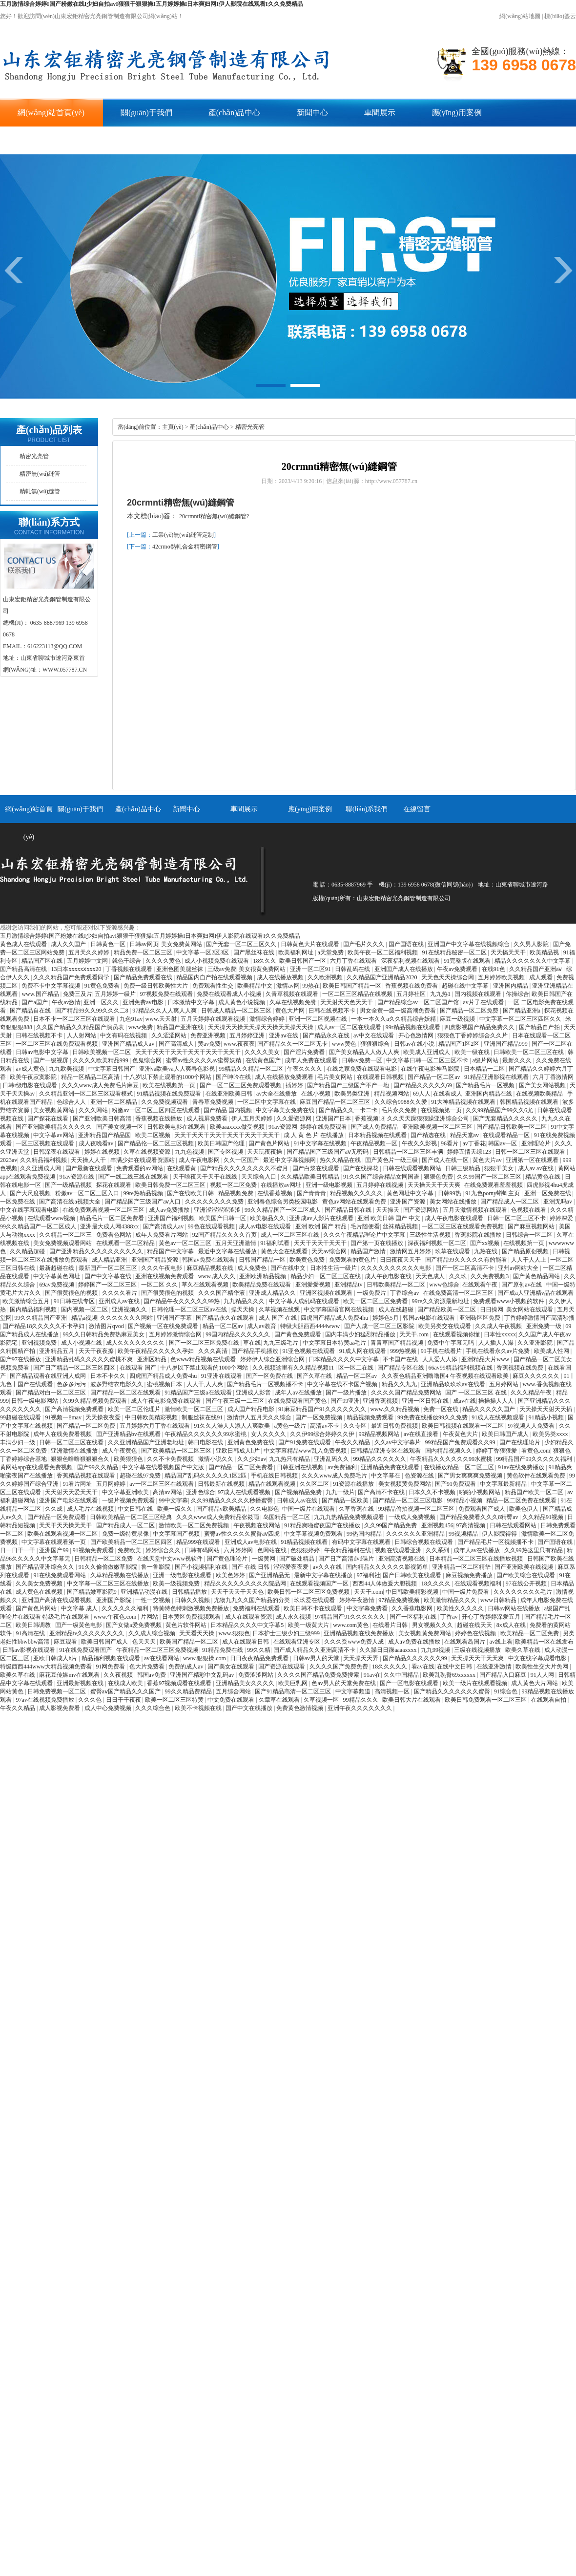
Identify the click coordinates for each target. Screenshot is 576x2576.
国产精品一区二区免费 (470, 1010)
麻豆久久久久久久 (537, 1375)
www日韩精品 (499, 1600)
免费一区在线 (441, 1409)
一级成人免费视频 (413, 1517)
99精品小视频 (465, 1500)
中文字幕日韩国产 (112, 1068)
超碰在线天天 (475, 1625)
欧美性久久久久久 (461, 1608)
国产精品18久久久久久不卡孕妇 (44, 1326)
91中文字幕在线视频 (321, 1143)
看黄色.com (536, 1450)
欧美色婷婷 (231, 1575)
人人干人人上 (529, 1259)
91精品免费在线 (223, 1650)
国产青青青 (312, 1193)
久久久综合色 (153, 1708)
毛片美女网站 (335, 1077)
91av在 (372, 1674)
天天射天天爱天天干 (72, 1492)
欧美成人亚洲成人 (427, 1052)
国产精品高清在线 (24, 969)
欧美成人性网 (552, 1351)
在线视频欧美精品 (540, 1093)
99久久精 (258, 1650)
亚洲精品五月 (57, 1351)
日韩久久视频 (193, 1600)
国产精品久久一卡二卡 (349, 1110)
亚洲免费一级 (544, 1326)
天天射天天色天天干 (347, 1002)
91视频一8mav (64, 1417)
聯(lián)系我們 (367, 809)
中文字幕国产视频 (177, 1533)
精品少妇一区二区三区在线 (326, 1276)
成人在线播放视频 (281, 977)
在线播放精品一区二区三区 (459, 1467)
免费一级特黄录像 (126, 1533)
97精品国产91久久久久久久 (351, 1616)
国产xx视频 (485, 1243)
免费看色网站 (114, 1234)
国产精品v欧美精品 (221, 1508)
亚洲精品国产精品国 (105, 1135)
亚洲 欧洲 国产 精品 (321, 1226)
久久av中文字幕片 (398, 1442)
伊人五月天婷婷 (252, 1118)
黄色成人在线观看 (24, 944)
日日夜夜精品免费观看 (260, 1658)
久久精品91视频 (543, 1517)
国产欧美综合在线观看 (526, 1575)
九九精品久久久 (245, 1301)
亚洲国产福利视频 (172, 1218)
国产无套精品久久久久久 (506, 1118)
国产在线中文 (288, 1268)
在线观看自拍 (549, 1699)
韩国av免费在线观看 (209, 1259)
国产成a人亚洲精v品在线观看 (535, 1292)
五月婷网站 (504, 1384)
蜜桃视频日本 (165, 1384)
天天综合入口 (259, 1176)
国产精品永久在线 (327, 1035)
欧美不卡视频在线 (199, 1708)
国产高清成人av (164, 1226)
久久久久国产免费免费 (339, 1666)
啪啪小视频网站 (480, 1492)
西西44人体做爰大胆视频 (385, 1583)
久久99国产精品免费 (391, 1525)
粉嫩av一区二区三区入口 (88, 1193)
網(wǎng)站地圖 (519, 16)
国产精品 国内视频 (228, 1110)
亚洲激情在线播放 (75, 1450)
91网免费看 (111, 1666)
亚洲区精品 (152, 1359)
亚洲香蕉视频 (381, 1400)
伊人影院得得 (500, 1533)
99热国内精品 (365, 1533)
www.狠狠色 (233, 1633)
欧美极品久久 (268, 1218)
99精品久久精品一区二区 (252, 1068)
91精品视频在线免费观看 (170, 1093)
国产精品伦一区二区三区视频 (156, 1143)
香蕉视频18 (369, 1118)
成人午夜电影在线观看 (455, 1218)
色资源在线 (420, 1475)
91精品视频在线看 (305, 1542)
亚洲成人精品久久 (273, 1292)
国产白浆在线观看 (316, 1168)
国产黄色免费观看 (298, 1334)
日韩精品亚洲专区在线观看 (386, 1450)
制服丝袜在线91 (203, 1417)
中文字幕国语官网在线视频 (339, 1309)
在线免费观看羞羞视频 (494, 1185)
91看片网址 (77, 1483)
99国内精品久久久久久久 (238, 1334)
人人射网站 (82, 1035)
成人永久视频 (294, 1616)
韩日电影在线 (206, 1442)
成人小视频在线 (82, 1342)
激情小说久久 (216, 1459)
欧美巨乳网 (293, 1683)
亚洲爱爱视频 (313, 1284)
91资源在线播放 (354, 1483)
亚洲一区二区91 (311, 969)
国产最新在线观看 (89, 1168)
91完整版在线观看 (468, 960)
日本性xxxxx (500, 1334)
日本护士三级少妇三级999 (286, 1633)
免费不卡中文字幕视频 (51, 985)
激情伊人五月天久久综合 (260, 1417)
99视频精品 (464, 1533)
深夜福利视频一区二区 (438, 1243)
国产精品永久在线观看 (226, 1317)
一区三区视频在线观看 (46, 1143)
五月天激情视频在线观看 (476, 1209)
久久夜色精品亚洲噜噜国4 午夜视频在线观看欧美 (445, 1375)
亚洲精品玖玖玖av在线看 (453, 1384)
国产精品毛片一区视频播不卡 (266, 1384)
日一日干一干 (18, 1550)
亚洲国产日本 (334, 1118)
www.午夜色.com (115, 1616)
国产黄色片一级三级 (392, 1160)
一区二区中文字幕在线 (267, 1101)
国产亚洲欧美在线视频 (524, 1566)
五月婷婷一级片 (116, 994)
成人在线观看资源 (249, 1616)
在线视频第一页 (442, 1110)
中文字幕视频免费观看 (314, 1533)
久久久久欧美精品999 (101, 1060)
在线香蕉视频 (275, 1193)
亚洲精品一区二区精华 (462, 1566)
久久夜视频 (118, 1674)
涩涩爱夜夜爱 (291, 1566)
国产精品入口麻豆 (503, 1674)
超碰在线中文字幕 (466, 985)
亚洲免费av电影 (144, 1002)
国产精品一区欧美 (346, 1500)
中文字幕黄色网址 (57, 1276)
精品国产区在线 (42, 960)
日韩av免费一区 (363, 1060)
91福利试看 (275, 1243)
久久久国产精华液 (222, 1292)
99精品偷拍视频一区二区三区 (417, 1508)
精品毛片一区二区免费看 (112, 1218)
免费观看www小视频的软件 (509, 1301)
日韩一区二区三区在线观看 (531, 1151)
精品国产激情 (368, 1251)
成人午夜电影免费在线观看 (167, 1400)
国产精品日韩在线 (349, 1209)
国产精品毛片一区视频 (486, 1085)
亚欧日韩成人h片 (238, 1450)
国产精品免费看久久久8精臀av (479, 1517)
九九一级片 (340, 1492)
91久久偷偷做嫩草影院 (109, 1566)
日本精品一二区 (485, 1068)
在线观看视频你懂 (457, 1334)
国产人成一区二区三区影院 (380, 1326)
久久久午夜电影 (162, 1268)
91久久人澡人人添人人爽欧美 (232, 1425)
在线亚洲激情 (494, 1666)
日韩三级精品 (463, 1168)
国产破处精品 (297, 1558)
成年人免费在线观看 (312, 1060)
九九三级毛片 (281, 1342)
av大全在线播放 (277, 1093)
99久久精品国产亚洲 (41, 1317)
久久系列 (438, 1550)
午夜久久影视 (420, 1143)
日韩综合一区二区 (530, 1234)
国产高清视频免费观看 (75, 1409)
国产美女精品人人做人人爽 (365, 1052)
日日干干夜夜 (124, 1699)
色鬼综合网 (147, 1060)
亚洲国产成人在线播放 (404, 969)
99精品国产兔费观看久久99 (461, 1442)
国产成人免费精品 (375, 1126)
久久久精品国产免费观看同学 (72, 977)
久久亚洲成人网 (41, 1168)
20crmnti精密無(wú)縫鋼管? (214, 516)
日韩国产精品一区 (263, 1259)
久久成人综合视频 (152, 1633)
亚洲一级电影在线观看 (183, 1575)
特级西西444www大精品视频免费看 (46, 1666)
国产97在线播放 (21, 1359)
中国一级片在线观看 (309, 1508)
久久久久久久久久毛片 (524, 1591)
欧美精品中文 (255, 985)
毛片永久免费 (399, 1110)
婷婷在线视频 (102, 1151)
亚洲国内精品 (511, 985)
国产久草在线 (315, 1375)
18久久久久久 (390, 1666)
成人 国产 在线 (278, 1317)
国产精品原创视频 (526, 1251)
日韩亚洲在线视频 (301, 1467)
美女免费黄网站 (182, 944)
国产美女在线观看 (231, 1666)
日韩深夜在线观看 (57, 1151)
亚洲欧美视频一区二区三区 (438, 1126)
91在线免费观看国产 (86, 1650)
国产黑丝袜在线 (254, 952)
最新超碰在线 (57, 1268)
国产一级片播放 (347, 1392)
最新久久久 (517, 1060)
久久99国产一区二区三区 (490, 1176)
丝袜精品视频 (401, 1226)
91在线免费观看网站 (60, 1575)
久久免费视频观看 (165, 1101)
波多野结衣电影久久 (117, 1384)
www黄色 (345, 1043)
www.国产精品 (40, 994)
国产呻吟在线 (234, 1077)
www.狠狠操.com (205, 1658)
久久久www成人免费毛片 (335, 1475)
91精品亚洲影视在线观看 (497, 1077)
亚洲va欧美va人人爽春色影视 (177, 1068)
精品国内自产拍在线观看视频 (215, 977)
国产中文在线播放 (250, 1708)
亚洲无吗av (558, 1201)
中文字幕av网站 (54, 1135)
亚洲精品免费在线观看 (391, 1467)
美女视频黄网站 (54, 1110)
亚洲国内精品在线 (489, 1093)
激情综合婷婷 (267, 1018)
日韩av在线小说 (415, 1043)
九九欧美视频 (67, 1068)
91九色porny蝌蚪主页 (493, 1193)
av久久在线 (328, 1566)
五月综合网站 (234, 1691)
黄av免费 (209, 1043)
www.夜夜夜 (239, 1043)
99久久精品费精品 (189, 1691)
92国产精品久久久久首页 (225, 1234)
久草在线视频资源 (147, 1151)
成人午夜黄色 (120, 1450)
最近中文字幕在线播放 (228, 1251)
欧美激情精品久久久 (451, 1600)
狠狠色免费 (439, 1176)
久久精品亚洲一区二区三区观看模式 (86, 1093)
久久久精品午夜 (532, 1392)
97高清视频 (471, 1525)
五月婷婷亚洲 (247, 1035)
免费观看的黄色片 (353, 1259)
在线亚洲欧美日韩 (230, 1093)
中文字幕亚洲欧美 (126, 1492)
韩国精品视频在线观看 (530, 1101)
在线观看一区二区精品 (126, 1243)
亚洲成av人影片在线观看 (321, 1218)
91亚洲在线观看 (222, 1375)
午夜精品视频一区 (374, 1143)
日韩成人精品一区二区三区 (237, 1010)
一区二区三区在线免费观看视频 (57, 1043)
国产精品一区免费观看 (57, 1517)
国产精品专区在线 (401, 1367)
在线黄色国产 (264, 1060)
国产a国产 (35, 1002)
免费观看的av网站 (140, 1168)
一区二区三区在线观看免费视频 (463, 1226)
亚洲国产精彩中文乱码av (202, 1674)
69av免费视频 (57, 1284)
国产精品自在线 (31, 1010)
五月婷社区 (411, 994)
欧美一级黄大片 (309, 1625)
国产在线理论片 (520, 1442)
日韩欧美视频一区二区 (102, 1052)
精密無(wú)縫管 (40, 473)
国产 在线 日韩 (251, 1566)
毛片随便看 (365, 1226)
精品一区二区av (224, 1326)
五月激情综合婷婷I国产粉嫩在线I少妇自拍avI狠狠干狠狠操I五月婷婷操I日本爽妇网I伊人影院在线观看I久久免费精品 (151, 3)
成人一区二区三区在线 (291, 1234)
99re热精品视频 (144, 1193)
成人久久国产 (69, 944)
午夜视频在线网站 (257, 1525)
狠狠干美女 (499, 1168)
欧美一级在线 (472, 1052)
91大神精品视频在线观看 (464, 1101)
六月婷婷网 (239, 1550)
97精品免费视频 (399, 1600)
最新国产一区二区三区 (109, 1268)
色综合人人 (72, 1101)
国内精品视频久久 (449, 1450)
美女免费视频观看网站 (63, 1243)
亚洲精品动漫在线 (145, 1591)
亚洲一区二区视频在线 (318, 1018)
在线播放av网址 (282, 1185)
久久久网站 (94, 1110)
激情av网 (287, 985)
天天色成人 (430, 1276)
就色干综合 (127, 960)
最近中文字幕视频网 (290, 1160)
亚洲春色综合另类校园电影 (283, 1201)
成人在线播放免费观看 (285, 1077)
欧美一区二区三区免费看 (376, 1301)
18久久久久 (436, 1583)
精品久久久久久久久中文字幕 (533, 960)
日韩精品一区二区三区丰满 (409, 1151)
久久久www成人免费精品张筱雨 (218, 1517)
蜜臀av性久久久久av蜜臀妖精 (204, 1060)
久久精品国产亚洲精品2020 (382, 977)
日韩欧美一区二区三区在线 (529, 1052)
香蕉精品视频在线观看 (87, 1475)
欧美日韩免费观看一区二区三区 (486, 1699)
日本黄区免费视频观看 (192, 1616)
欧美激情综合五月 (26, 1301)
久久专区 (355, 1425)
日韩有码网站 (203, 1550)
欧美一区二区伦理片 (135, 1409)
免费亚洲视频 (208, 1035)
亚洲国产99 (54, 1550)
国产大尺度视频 (31, 1193)
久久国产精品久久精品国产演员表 (80, 1027)
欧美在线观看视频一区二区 (63, 1533)
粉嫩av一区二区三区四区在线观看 (156, 1110)
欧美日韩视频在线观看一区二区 (463, 1425)
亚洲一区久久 (101, 1002)
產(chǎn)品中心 (234, 112)
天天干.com (414, 1334)
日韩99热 (450, 1193)
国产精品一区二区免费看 (241, 1467)
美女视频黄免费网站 (405, 1483)
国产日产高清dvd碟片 (346, 1558)
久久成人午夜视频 (499, 1326)
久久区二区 (315, 1483)
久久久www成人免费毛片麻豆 (101, 1085)
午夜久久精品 (353, 1442)
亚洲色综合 (200, 1492)
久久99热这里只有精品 (534, 1550)
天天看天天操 (197, 1633)
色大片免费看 (147, 1666)
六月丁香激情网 (553, 1077)
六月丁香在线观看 (354, 960)
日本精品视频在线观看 (378, 1135)
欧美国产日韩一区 (223, 1218)
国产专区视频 (226, 1151)
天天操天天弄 (361, 1658)
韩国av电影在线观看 (429, 1317)
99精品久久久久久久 (380, 1459)
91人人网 (543, 1674)
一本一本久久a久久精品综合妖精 (394, 1018)
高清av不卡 (325, 1425)
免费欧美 (130, 1550)
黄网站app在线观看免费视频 (37, 1467)
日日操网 (491, 1309)
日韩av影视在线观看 (29, 1650)
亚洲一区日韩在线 (426, 1400)
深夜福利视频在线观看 (411, 960)
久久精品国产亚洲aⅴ (536, 969)
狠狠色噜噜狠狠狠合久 (81, 1459)
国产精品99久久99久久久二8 (92, 1010)
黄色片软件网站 (186, 1625)
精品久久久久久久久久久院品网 (246, 1583)
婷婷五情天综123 (470, 1151)
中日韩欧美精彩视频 (152, 1417)
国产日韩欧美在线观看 (413, 1575)
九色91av (131, 1018)
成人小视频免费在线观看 (217, 960)
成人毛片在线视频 (91, 1508)
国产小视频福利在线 (202, 1566)
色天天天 (144, 1641)
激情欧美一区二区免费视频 (194, 1525)
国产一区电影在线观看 (410, 1683)
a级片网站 (486, 1060)
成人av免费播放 (170, 1209)
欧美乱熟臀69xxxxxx (450, 1674)
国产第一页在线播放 (377, 1243)
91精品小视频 (547, 1417)
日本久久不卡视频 (433, 1492)
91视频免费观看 (94, 1550)
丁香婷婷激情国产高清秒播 (539, 1317)
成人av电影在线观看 (265, 1226)
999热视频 (404, 1351)
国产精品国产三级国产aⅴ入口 (143, 1201)
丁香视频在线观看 (129, 969)
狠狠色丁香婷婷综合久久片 (473, 1035)
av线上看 (501, 1641)
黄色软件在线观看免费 (537, 1475)
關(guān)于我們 (146, 112)
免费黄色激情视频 (300, 1708)
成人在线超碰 (396, 1309)
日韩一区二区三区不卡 (517, 1218)
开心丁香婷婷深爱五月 (492, 1616)
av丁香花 (473, 1143)
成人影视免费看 (60, 1708)
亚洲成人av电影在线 (251, 1542)
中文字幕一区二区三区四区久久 (521, 1018)
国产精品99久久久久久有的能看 (467, 1259)
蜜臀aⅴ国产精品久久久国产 (126, 1691)
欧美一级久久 (175, 1508)
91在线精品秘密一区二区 (455, 952)
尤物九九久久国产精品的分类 (252, 1600)
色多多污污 (72, 1384)
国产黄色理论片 (227, 1558)
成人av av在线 (536, 1168)
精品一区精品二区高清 (91, 1077)
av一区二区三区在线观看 (162, 1483)
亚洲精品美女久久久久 (246, 1683)
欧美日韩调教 (34, 1625)
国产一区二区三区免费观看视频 (241, 1085)
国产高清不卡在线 (382, 1492)
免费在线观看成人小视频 (230, 994)
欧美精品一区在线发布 (544, 1641)
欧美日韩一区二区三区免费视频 (309, 1591)
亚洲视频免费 (39, 1342)
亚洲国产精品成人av (129, 1043)
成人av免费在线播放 (415, 1641)
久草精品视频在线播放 (120, 1575)
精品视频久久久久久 (357, 1193)
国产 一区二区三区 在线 (476, 1392)
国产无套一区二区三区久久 (242, 944)
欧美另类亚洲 (352, 1093)
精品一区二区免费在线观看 (522, 1500)
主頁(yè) (172, 426)
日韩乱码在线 (353, 969)
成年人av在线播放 (299, 1392)
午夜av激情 (66, 1002)
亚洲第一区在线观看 (533, 1160)
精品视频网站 (392, 1093)
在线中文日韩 (455, 1666)
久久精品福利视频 (44, 1160)
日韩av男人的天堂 (317, 1658)
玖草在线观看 (453, 1251)
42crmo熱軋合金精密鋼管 (184, 546)
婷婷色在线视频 (476, 1633)
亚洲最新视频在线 (81, 1683)
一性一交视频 (153, 1600)
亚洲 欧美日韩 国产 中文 (389, 1218)
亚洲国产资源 (408, 1201)
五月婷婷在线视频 (380, 1185)
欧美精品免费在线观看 (262, 1284)
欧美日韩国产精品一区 (353, 985)
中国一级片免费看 (466, 1591)
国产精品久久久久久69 (423, 1085)
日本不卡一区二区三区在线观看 (75, 1018)
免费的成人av (186, 1666)
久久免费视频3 (490, 1276)
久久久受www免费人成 (354, 1641)
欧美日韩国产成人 (506, 1434)
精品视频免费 (236, 1193)
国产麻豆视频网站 (532, 1226)
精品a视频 (84, 1317)
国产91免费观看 (456, 1483)
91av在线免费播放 (522, 1467)
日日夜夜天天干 (401, 1259)
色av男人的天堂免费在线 (344, 1683)
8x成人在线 (511, 1625)
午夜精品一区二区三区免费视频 (158, 1650)
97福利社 (368, 1575)
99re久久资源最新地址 (441, 1301)
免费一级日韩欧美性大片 (156, 985)
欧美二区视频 (153, 1135)
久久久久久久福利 (126, 1608)
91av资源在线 (78, 1176)
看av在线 (422, 1666)
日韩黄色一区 (108, 944)
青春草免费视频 (213, 1101)
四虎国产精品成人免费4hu (335, 1317)
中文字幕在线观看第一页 (54, 1542)
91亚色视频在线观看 (309, 1351)
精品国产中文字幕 (171, 1251)
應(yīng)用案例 (457, 112)
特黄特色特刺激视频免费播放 (191, 1608)
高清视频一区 (392, 1691)
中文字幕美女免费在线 (286, 1110)
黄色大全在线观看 (285, 1251)
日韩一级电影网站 (35, 1400)
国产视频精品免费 (299, 1492)
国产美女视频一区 (120, 1126)
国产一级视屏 (51, 1060)
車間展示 (379, 112)
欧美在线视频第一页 (170, 1085)
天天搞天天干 (509, 952)
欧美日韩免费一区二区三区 (171, 1185)
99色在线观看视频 (212, 1226)
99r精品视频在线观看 (414, 1027)
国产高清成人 (177, 1043)
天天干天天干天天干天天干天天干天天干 (188, 1052)
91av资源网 (282, 1126)
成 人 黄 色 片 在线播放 (314, 1135)
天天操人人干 (89, 1160)
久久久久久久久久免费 (215, 1201)
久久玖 (458, 1276)
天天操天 (388, 1209)
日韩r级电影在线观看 (30, 1085)
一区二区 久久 (160, 1284)
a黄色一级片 (291, 1425)
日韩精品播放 (190, 1591)
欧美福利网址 (296, 952)
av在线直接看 (422, 1434)
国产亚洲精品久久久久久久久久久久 (96, 1251)
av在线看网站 (162, 1658)
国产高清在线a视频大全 (70, 1201)
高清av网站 (168, 1492)
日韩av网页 (143, 944)
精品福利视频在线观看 (112, 1658)
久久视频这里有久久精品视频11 (294, 1367)
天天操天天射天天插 (546, 1409)
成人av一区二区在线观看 (350, 1027)
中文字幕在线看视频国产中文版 (164, 1467)
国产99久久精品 (98, 1467)
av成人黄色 (31, 1068)
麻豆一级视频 (458, 1018)
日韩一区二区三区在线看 (72, 1442)
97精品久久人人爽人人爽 (165, 1010)
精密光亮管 (250, 426)
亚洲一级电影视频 (330, 1185)
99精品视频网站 (379, 1434)
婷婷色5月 (386, 1317)
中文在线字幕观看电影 (30, 1209)
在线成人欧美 (126, 1683)
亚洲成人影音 (254, 1392)
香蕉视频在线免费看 (412, 985)
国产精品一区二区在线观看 (126, 1392)
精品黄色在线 (543, 1176)
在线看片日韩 (390, 1625)
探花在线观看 (114, 1185)
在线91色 (494, 969)
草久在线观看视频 (206, 1284)
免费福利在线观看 (257, 1608)
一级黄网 (264, 1558)
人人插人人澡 (496, 1342)
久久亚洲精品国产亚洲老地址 (146, 1442)
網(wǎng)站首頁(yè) (28, 823)
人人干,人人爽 (205, 1384)
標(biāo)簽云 (560, 16)
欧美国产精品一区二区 (190, 1641)
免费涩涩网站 (256, 1674)
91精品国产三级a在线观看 (199, 1392)
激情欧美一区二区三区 (195, 1409)
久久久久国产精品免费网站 (407, 1392)
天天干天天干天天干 (321, 1243)
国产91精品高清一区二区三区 (293, 1691)
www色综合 (444, 1284)
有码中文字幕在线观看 (362, 1542)
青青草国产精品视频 (397, 1342)
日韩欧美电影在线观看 (177, 1126)
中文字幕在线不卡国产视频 (343, 1384)
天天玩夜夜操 (265, 1151)
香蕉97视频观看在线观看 (180, 1683)
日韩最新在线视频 (222, 1483)
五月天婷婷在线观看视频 (214, 1018)
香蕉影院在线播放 (478, 1234)
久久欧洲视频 (326, 977)
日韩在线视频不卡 (333, 1010)
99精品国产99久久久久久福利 (535, 1459)
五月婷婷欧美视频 (502, 977)
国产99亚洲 (345, 1400)
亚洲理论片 (536, 1143)
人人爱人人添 (440, 1359)
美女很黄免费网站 (263, 969)
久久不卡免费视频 (171, 1459)
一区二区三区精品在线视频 (358, 994)
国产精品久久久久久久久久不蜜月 (244, 1168)
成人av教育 (262, 1326)
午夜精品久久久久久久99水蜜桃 (206, 1434)
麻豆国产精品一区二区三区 (335, 1101)
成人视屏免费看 (207, 1118)
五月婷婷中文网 (88, 960)
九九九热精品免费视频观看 (350, 1517)
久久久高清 (213, 1351)
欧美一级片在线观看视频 (476, 1683)
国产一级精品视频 (69, 1185)
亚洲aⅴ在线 (284, 1035)
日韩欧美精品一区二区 (397, 1284)
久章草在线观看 (280, 1699)
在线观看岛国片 (465, 1641)
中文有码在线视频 (124, 1035)
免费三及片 (77, 994)
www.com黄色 (351, 1625)
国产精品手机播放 (255, 1351)
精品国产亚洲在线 (181, 1027)
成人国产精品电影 (251, 1409)
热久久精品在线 (341, 1160)
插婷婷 (295, 1085)
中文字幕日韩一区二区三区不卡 (428, 1060)
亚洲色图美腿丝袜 (180, 969)
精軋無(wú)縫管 (40, 491)
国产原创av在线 (522, 1284)
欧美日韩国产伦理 (222, 1143)
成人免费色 (252, 1268)
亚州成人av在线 (120, 1301)
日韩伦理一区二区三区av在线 (189, 1309)
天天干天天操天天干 (66, 1525)
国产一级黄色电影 (79, 1625)
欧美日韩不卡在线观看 (314, 1608)
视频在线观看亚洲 (399, 1550)
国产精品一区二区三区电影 (408, 1500)
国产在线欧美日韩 (191, 1193)
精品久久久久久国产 (489, 1409)
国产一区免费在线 (270, 1375)
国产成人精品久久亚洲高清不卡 (315, 1650)
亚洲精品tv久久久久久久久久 (87, 1633)
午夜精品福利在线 (348, 1550)
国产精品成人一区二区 (510, 1201)
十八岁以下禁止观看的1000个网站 (168, 1077)
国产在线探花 (361, 1168)
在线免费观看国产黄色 (298, 1400)
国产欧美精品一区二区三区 (177, 1450)
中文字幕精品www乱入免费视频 (306, 1450)
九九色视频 (190, 1151)
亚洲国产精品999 (506, 1043)
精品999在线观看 (199, 1542)
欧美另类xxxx (551, 1434)
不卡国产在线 (401, 1359)
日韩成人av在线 (298, 1500)
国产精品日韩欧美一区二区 (512, 1126)
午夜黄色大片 (461, 1434)
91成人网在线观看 (363, 1351)
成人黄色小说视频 (242, 1002)
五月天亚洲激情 (236, 1243)
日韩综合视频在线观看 (424, 1542)
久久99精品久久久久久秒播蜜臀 (232, 1500)
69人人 (422, 1093)
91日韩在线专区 (75, 1301)
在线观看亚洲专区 (297, 1641)
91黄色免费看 (102, 985)
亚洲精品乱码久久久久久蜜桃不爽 (89, 1359)
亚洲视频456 (437, 1525)
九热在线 (486, 1251)
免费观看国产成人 (482, 1508)
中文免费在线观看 (231, 1699)
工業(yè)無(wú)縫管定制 (183, 534)
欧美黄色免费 (307, 1259)
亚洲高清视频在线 (402, 1558)
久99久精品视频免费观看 (95, 1400)
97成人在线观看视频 (245, 1492)
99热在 (311, 985)
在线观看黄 (182, 1168)
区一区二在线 (356, 1367)
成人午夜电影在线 (389, 1276)
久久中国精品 (402, 1674)
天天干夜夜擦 (97, 1351)
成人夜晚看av (97, 1143)
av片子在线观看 (484, 1002)
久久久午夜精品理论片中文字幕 (365, 1234)
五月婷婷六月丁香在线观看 (155, 1425)
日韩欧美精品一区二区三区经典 (131, 1517)
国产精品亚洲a (522, 1010)
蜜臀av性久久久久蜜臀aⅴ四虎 (243, 1533)
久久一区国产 (242, 1160)
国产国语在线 (407, 944)
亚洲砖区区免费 (480, 1317)
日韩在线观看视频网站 (413, 1168)
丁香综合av (405, 1292)
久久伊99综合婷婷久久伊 (323, 1434)
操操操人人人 (496, 1400)
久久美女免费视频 (40, 1583)
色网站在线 (272, 1550)
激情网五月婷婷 (411, 1251)
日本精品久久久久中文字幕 (344, 1359)
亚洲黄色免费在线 (251, 1442)
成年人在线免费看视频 (63, 1434)
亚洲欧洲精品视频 (263, 1276)
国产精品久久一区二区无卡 (293, 1043)
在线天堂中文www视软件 (170, 1558)
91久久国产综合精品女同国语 (382, 1176)
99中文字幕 (173, 1500)
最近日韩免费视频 (395, 1425)
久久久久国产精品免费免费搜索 (319, 1674)
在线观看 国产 (139, 1367)
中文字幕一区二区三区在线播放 (108, 1583)
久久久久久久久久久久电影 (396, 1268)
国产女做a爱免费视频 (134, 1625)
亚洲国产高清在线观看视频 (57, 1600)
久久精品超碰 (28, 1251)
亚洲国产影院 (114, 1600)
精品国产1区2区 (459, 1043)
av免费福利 (343, 1467)
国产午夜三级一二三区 (236, 1400)
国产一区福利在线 (414, 1616)
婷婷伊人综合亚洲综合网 (273, 1359)
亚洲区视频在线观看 (327, 1292)
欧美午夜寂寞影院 (34, 1077)
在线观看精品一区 (507, 1135)
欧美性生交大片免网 (542, 1666)
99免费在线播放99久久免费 (433, 1417)
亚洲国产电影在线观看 (69, 1500)
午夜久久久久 (305, 1068)
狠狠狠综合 (375, 1043)
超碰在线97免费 (141, 1475)
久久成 (54, 1508)
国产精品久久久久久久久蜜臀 (453, 1691)
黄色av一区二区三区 (185, 1243)
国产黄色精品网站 (537, 1276)
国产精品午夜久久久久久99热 (182, 1301)
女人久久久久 (269, 1434)
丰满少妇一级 (18, 1442)
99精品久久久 (361, 1699)
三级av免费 (221, 969)
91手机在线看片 (442, 1351)
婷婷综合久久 (163, 1550)
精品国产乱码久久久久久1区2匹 (206, 1475)
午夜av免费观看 (458, 969)
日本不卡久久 (108, 1375)
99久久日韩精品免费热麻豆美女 (104, 1334)
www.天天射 (161, 1018)
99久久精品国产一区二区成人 (283, 1209)
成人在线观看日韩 (246, 1641)
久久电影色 (264, 1508)
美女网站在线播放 (454, 1201)
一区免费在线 (18, 1201)
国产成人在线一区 (446, 1160)
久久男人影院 (532, 944)
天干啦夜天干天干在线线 (206, 1176)
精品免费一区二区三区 (144, 952)
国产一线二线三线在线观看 (134, 1176)
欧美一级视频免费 (177, 1583)
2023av (8, 1160)
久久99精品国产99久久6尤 (500, 1110)
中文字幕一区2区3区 (203, 952)
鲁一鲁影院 (156, 1566)
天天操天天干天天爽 (435, 1185)
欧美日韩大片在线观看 (412, 1699)
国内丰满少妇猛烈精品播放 (361, 1334)
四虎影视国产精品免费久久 (480, 1027)
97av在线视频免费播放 (45, 1699)
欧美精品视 (545, 952)
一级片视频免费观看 (129, 1500)
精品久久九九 (400, 1384)
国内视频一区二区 (85, 1309)
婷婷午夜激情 (357, 1600)
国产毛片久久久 (364, 944)
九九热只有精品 (290, 1459)
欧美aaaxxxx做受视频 (238, 1126)
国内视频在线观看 (478, 994)
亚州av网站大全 (519, 1268)
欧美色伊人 (524, 1508)
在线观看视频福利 (478, 1583)
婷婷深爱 (562, 1218)
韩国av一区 (503, 1143)
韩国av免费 (152, 1674)
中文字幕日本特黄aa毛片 (335, 1342)
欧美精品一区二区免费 (530, 1633)
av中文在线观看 (374, 1035)
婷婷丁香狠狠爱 (497, 1450)
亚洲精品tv (349, 1284)
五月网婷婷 (111, 1483)
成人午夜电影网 (200, 1160)
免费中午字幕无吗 (451, 1342)
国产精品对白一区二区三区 (51, 1392)
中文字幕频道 (353, 1691)
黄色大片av (488, 1160)
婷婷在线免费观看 (324, 1126)
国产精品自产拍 (540, 1027)
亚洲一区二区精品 (114, 1101)
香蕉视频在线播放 (159, 1118)
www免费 (141, 1027)
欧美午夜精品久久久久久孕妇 (156, 1351)
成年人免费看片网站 (162, 1234)
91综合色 (506, 1691)
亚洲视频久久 (130, 1309)
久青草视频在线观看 (293, 994)
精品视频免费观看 (371, 1417)
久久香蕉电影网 (412, 1608)
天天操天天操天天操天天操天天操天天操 (261, 1027)
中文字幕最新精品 (504, 1483)
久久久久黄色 (163, 960)
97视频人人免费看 (532, 1425)
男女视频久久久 (433, 1625)
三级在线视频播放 (478, 1650)
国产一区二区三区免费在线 (205, 1342)
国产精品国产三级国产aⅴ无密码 (328, 1151)
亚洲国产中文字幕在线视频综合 (469, 944)
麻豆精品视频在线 (210, 1268)
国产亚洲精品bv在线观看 (129, 1434)
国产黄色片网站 (269, 1143)
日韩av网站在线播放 (514, 1608)
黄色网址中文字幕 (411, 1193)
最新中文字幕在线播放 (324, 1575)
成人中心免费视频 (108, 1708)
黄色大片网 (290, 1010)
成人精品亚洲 (110, 1259)
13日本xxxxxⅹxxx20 (77, 969)
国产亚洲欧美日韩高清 (103, 1118)
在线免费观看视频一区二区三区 (104, 1209)
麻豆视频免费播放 (470, 1575)
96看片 (450, 1143)
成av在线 (464, 1400)
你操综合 (517, 994)
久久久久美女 (263, 1052)
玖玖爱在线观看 (315, 1600)
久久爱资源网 (294, 1118)
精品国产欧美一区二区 (535, 1492)
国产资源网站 (421, 1209)
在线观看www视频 (52, 1218)
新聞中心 (312, 112)
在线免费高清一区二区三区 (459, 1292)
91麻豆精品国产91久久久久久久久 (323, 1409)
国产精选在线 (429, 1135)
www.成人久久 (217, 1276)
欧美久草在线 (523, 1650)
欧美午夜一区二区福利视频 (383, 952)
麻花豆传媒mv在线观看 (70, 1674)
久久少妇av (251, 1459)
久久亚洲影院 (535, 1342)
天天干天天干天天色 (238, 1591)
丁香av (449, 1616)
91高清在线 (31, 1633)
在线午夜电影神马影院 (431, 1068)
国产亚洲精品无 (270, 1575)
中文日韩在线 (136, 1508)
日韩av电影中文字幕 (42, 1052)
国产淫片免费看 (305, 1052)
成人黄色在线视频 (40, 1591)
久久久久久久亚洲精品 (416, 1533)
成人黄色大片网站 (535, 1683)
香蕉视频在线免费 (520, 1367)
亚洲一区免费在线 (548, 1193)
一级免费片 (372, 1292)
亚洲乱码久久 (332, 1459)
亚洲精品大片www (486, 1359)
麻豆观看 (66, 1641)
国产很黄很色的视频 (72, 1292)
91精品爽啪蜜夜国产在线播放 (323, 1525)
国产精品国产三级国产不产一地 (349, 1085)
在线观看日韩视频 (381, 1077)
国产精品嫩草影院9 (92, 1591)
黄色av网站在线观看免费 (355, 1201)
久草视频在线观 (280, 1309)
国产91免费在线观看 (305, 1442)
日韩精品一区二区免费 (104, 1558)
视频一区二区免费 (234, 1185)
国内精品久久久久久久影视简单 (388, 1566)
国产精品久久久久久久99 (416, 1658)
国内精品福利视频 (34, 1309)
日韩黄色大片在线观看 (311, 944)
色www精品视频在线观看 (203, 1359)
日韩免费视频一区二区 (57, 1691)
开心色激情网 (416, 1035)
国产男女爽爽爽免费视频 (471, 1475)
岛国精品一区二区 (287, 1517)
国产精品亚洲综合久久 (46, 1566)
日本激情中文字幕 (191, 1002)
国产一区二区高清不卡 (465, 1268)
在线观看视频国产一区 (320, 1583)
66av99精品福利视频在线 (461, 1367)
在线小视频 (316, 1093)
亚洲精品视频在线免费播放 (359, 1633)
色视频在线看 (529, 1209)
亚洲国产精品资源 (155, 1259)
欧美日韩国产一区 (303, 960)
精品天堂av (465, 1135)
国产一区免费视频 (319, 1417)
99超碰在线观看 (21, 1417)
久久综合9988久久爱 (401, 1101)
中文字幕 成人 (80, 1608)
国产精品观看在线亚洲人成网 (48, 1375)
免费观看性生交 (213, 985)
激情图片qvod (107, 1326)
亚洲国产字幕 (175, 1317)
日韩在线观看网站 (514, 1525)
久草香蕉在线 (357, 1508)
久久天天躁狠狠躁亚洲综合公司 (429, 1118)
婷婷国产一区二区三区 (108, 1284)
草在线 (252, 1342)
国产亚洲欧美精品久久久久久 (54, 1126)
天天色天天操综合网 (448, 977)
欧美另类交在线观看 (445, 1326)
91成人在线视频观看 (499, 1417)
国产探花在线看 (48, 1118)
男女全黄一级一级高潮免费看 (398, 1010)
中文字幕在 (386, 1475)
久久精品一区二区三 (66, 1234)
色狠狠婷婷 (305, 1550)
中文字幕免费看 (368, 1608)
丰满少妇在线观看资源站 (143, 1160)
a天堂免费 (331, 952)
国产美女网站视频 (543, 1085)
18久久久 (264, 960)
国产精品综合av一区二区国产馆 (418, 1002)
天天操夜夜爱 (103, 1417)
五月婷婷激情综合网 (176, 1334)
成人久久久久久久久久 (136, 1342)
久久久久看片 (120, 1292)
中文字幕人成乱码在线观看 (305, 1301)
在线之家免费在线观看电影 (362, 1068)
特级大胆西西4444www (310, 1326)
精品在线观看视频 (272, 1483)
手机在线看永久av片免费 (498, 1351)
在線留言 (117, 140)
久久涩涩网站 (169, 1035)
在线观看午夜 (480, 1284)
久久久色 (90, 1699)
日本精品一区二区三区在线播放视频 (476, 1558)
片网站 (150, 1616)
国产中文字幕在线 (108, 1276)
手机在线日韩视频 (275, 1475)
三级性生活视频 (431, 1234)
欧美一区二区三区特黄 (175, 1699)
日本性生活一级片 (334, 1268)
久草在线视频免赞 (293, 1002)
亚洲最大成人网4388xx (110, 1226)
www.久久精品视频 (395, 1409)
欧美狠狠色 (129, 1459)
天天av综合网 (329, 1251)
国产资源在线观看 (282, 1666)
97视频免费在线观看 (167, 994)
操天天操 (243, 1309)
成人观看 (541, 977)
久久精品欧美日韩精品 (311, 1176)
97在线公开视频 (527, 1583)
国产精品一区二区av (434, 1077)
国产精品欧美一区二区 (447, 1309)
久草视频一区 (322, 1699)
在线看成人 (447, 1093)
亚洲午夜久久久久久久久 (360, 1708)
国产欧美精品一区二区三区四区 (132, 1542)
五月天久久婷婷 (89, 952)
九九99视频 (436, 1650)
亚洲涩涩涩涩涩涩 (218, 1209)
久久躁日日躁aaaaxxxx (388, 1650)
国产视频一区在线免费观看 (164, 1326)
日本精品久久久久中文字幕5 (247, 1625)
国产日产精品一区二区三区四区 (75, 1367)
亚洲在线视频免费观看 (165, 1276)
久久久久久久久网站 (127, 1317)
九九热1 (441, 994)
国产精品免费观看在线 (144, 977)
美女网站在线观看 (530, 1309)
